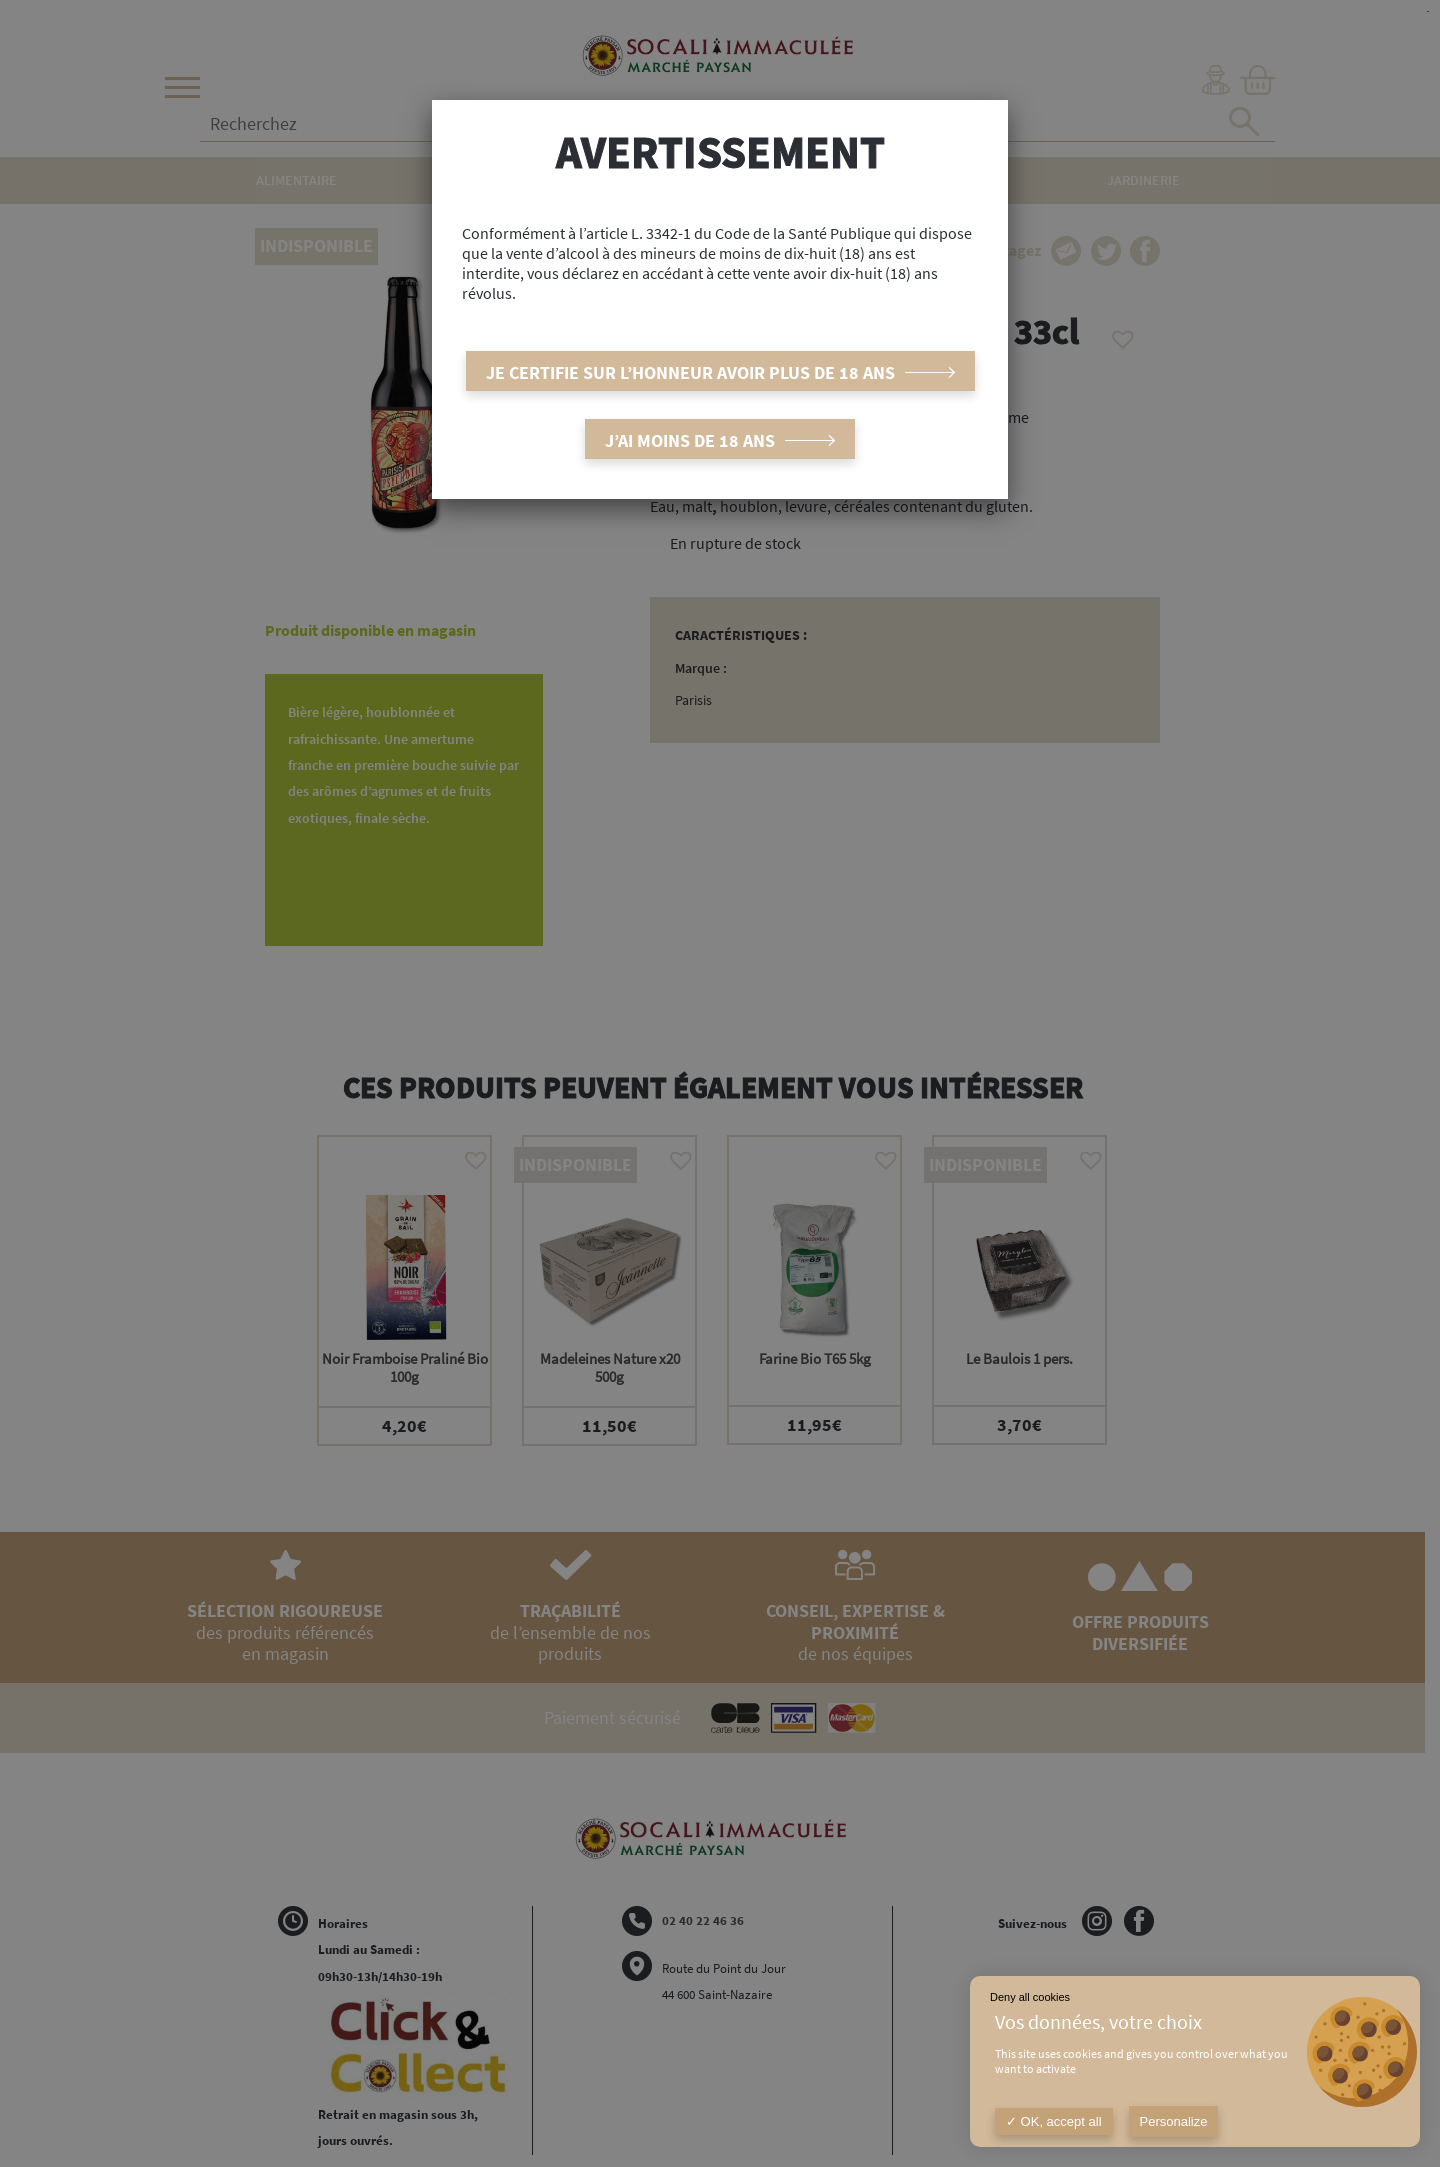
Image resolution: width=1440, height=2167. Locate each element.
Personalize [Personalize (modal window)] (1174, 2121)
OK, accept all (1054, 2121)
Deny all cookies (1030, 1997)
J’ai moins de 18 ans (690, 440)
